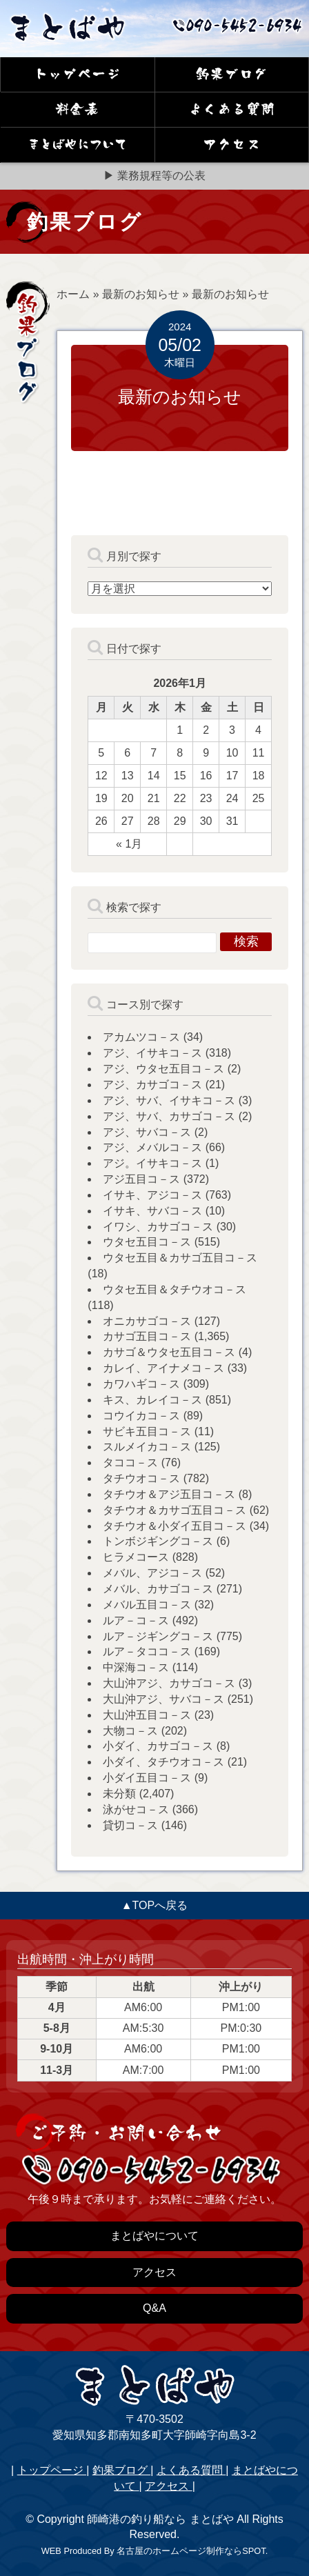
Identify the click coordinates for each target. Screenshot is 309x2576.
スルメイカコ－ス (147, 1446)
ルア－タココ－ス (147, 1651)
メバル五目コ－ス (147, 1604)
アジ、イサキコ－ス (152, 1053)
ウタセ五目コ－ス (147, 1242)
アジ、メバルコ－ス (152, 1147)
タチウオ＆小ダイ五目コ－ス (174, 1526)
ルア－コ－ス (136, 1620)
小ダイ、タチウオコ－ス (163, 1762)
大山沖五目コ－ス (147, 1715)
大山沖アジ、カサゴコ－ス (169, 1683)
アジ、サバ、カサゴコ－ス (169, 1116)
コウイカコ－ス (141, 1415)
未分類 (119, 1793)
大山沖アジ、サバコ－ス (163, 1699)
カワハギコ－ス (141, 1384)
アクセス (168, 2486)
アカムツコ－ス (141, 1037)
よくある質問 (191, 2470)
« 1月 (129, 844)
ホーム (73, 294)
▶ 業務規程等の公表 (154, 175)
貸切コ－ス (130, 1825)
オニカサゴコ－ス (147, 1321)
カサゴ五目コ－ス (147, 1336)
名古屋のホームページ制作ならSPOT (191, 2551)
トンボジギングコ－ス (158, 1541)
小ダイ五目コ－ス (147, 1778)
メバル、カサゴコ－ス (158, 1589)
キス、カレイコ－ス (152, 1400)
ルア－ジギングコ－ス (158, 1636)
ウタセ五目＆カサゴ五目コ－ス (180, 1258)
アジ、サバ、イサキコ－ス (169, 1100)
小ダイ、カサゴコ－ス (158, 1746)
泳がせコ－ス (136, 1809)
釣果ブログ (121, 2470)
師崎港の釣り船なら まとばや (160, 2519)
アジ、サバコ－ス (147, 1132)
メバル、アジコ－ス (152, 1573)
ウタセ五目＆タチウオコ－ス (174, 1289)
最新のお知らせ (140, 294)
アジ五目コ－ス (141, 1179)
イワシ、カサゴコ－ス (158, 1226)
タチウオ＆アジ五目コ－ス (169, 1494)
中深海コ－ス (136, 1667)
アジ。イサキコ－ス (152, 1163)
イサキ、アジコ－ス (152, 1195)
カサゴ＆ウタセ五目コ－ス (169, 1352)
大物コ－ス (130, 1731)
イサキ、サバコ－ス (152, 1211)
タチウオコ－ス (141, 1478)
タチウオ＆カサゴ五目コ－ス (174, 1510)
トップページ (51, 2470)
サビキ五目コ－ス (147, 1431)
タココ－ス (130, 1462)
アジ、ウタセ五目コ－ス (163, 1069)
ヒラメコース (136, 1557)
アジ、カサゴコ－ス (152, 1084)
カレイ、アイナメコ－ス (163, 1368)
